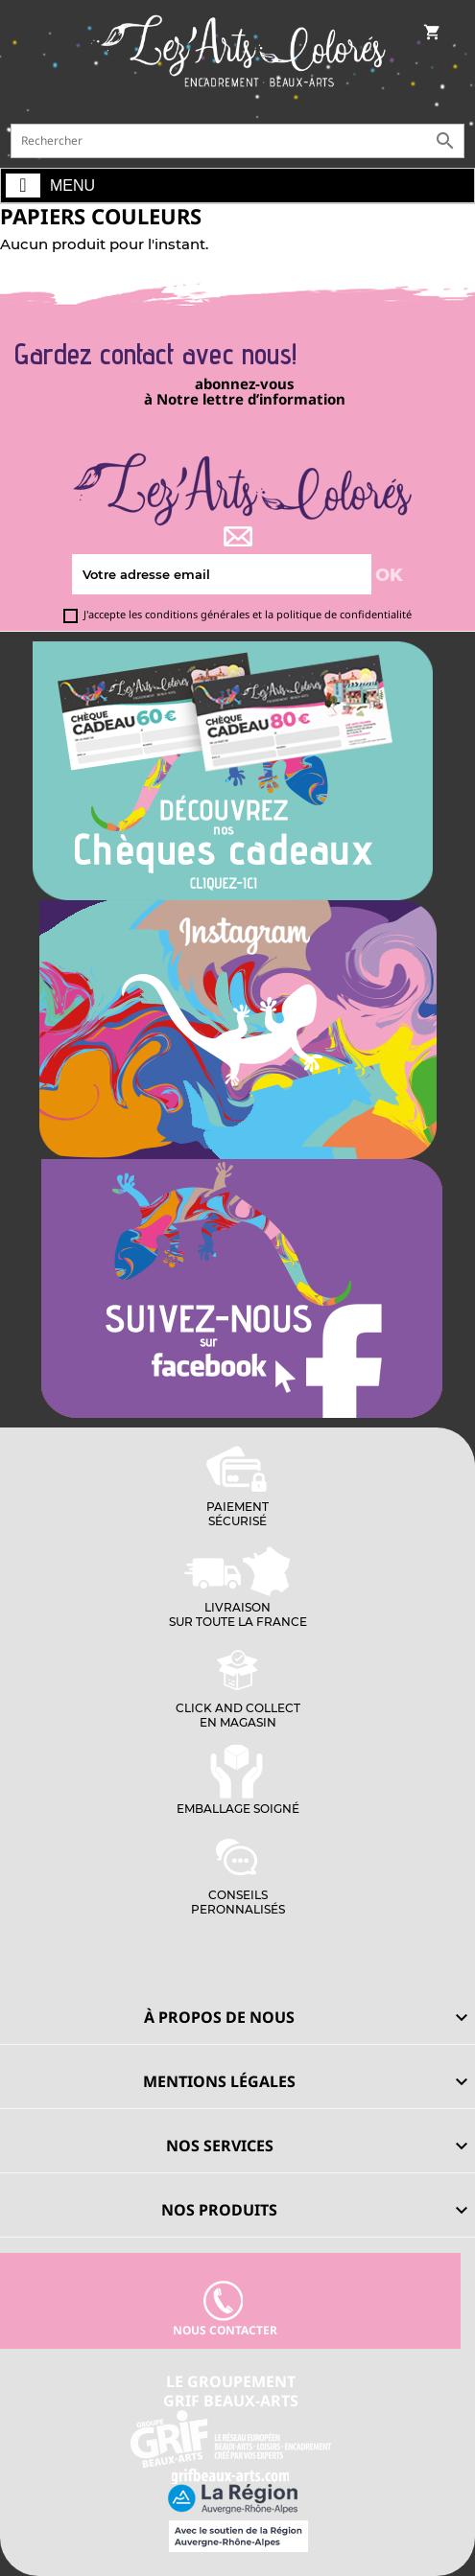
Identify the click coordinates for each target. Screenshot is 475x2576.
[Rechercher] (237, 141)
